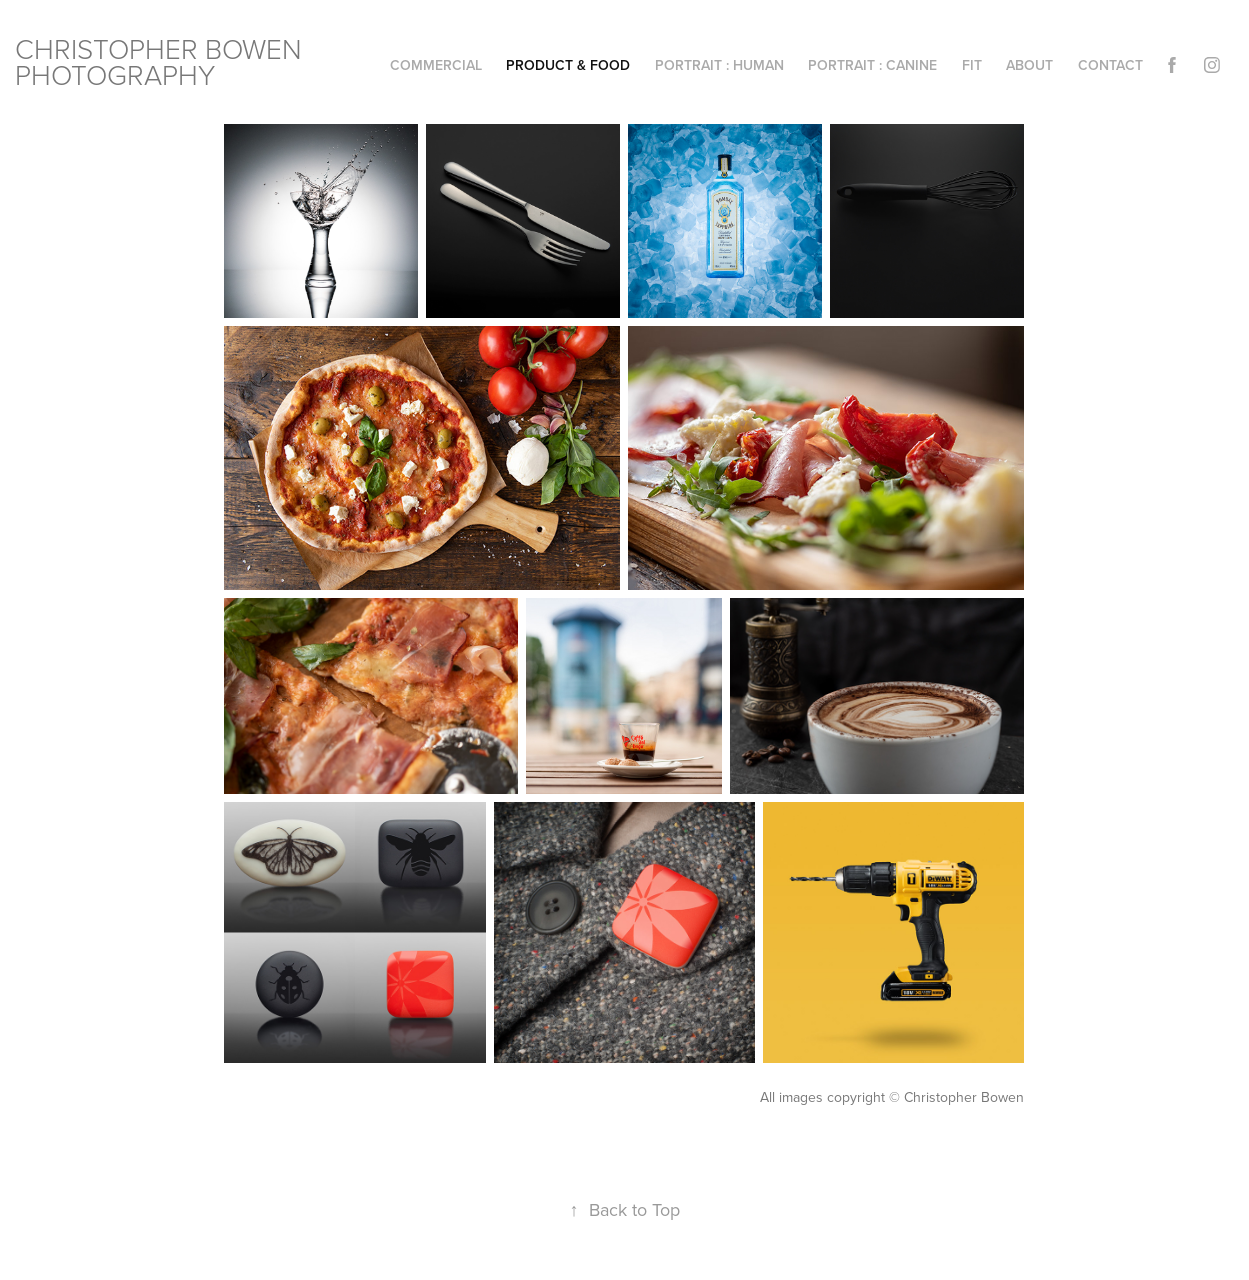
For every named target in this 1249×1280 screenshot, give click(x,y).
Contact (1110, 65)
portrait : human (719, 65)
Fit (972, 65)
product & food (568, 65)
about (1029, 65)
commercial (436, 65)
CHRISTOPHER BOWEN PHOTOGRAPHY (162, 61)
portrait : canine (872, 65)
